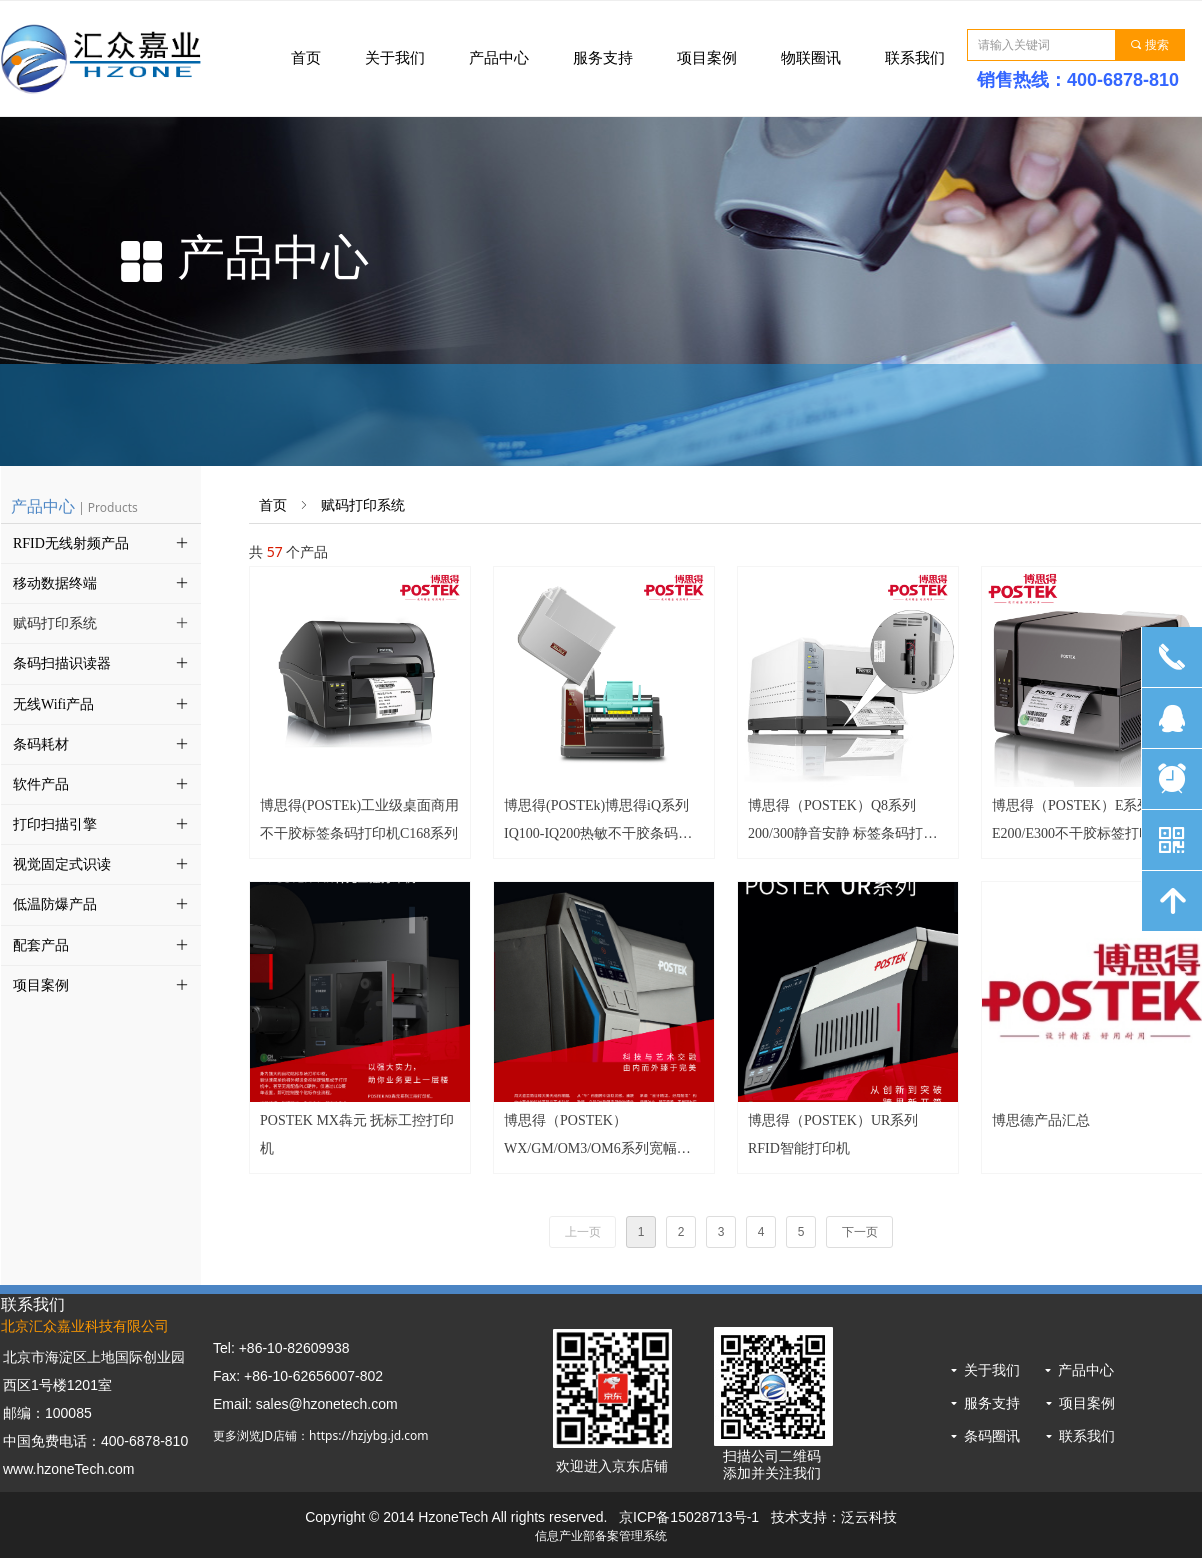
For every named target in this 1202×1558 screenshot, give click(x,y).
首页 (273, 505)
